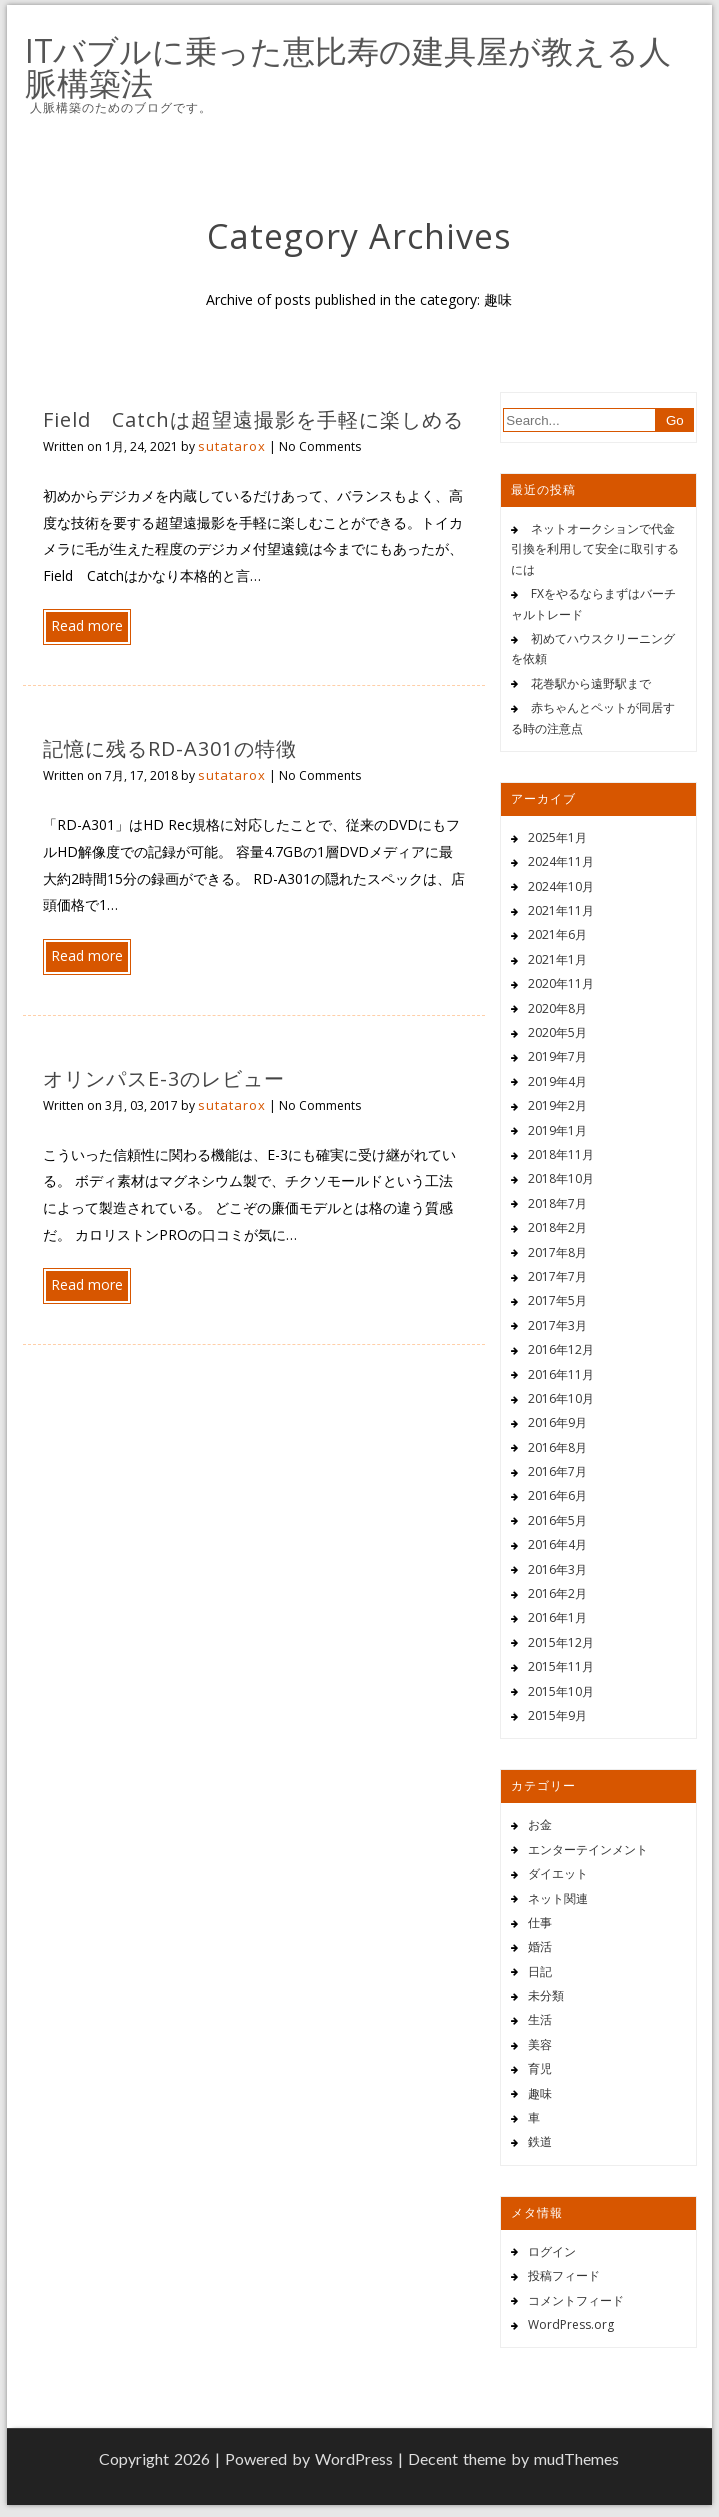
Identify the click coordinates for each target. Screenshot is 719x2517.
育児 (540, 2068)
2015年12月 (561, 1642)
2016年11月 (561, 1374)
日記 (540, 1971)
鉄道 (540, 2141)
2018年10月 (561, 1178)
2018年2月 (557, 1227)
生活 (540, 2019)
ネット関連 (558, 1898)
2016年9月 (557, 1422)
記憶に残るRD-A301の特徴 (170, 748)
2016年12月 (561, 1349)
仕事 (540, 1922)
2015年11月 (561, 1666)
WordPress (354, 2458)
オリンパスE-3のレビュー (164, 1078)
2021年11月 (561, 910)
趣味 (540, 2093)
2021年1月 (557, 959)
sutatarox (232, 446)
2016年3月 (557, 1569)
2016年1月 (557, 1617)
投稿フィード (564, 2275)
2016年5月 (557, 1520)
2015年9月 (557, 1715)
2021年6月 (557, 934)
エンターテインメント (588, 1849)
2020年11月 (561, 983)
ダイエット (558, 1873)
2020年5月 (557, 1032)
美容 (540, 2044)
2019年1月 (557, 1130)
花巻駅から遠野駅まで (591, 683)
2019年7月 (557, 1056)
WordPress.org (571, 2324)
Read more (87, 625)
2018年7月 (557, 1203)
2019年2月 (557, 1105)
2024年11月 (561, 861)
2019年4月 (557, 1081)
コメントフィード (576, 2300)
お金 (540, 1824)
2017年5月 (557, 1300)
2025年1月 (557, 837)
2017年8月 (557, 1252)
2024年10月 (561, 886)
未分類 (546, 1995)
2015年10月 (561, 1691)
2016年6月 (557, 1495)
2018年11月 (561, 1154)
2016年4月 (557, 1544)
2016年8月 (557, 1447)
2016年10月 (561, 1398)
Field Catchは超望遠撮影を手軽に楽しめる (253, 419)
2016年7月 (557, 1471)
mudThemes (576, 2458)
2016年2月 (557, 1593)
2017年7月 (557, 1276)
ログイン (552, 2251)
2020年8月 (557, 1008)
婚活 (540, 1946)
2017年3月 (557, 1325)
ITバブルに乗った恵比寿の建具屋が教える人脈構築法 (348, 67)
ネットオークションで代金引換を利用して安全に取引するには (595, 549)
